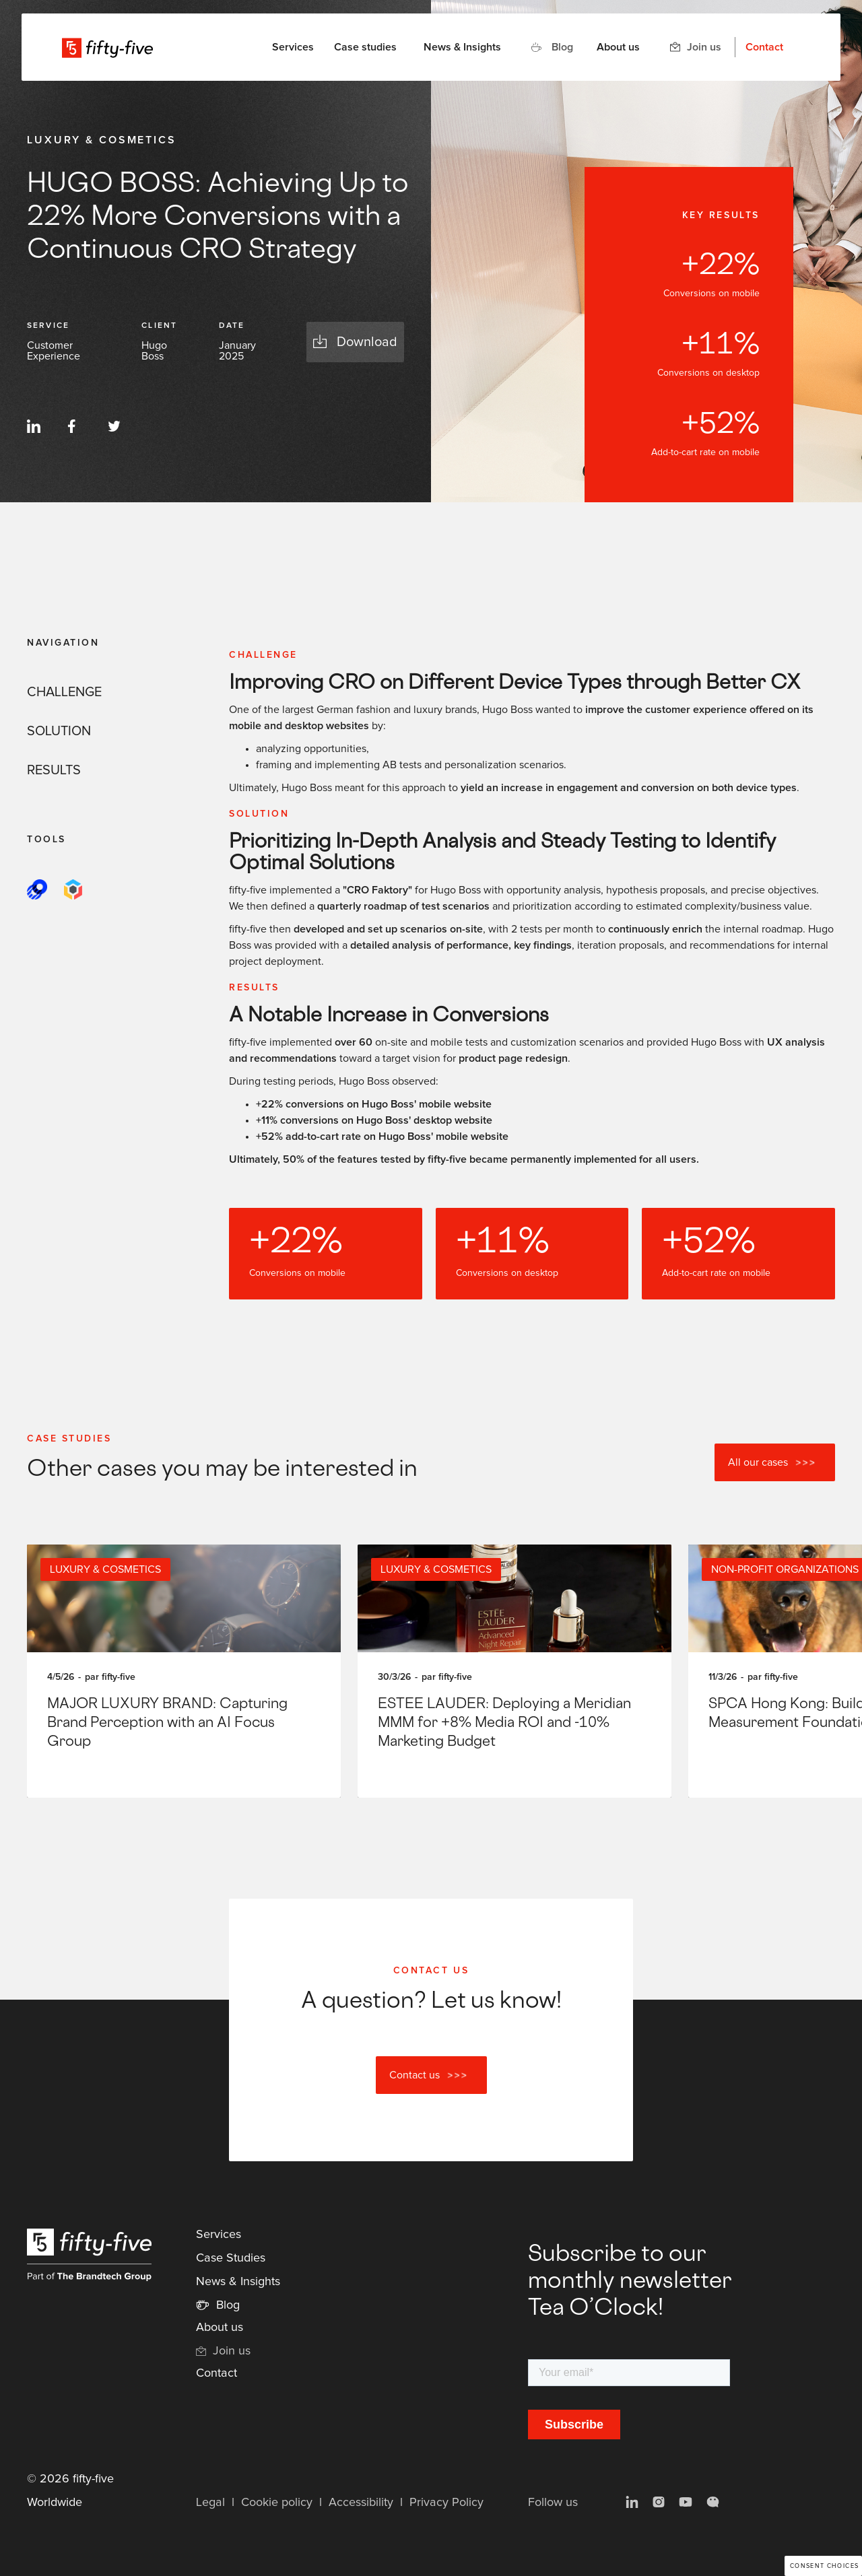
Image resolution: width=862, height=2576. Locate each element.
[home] (107, 47)
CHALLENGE (64, 692)
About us (618, 47)
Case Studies (230, 2258)
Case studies (365, 47)
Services (218, 2235)
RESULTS (54, 770)
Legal (210, 2503)
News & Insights (462, 47)
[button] (293, 47)
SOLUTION (59, 731)
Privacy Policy (446, 2503)
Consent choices (824, 2566)
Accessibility (361, 2503)
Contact (764, 47)
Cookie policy (276, 2503)
